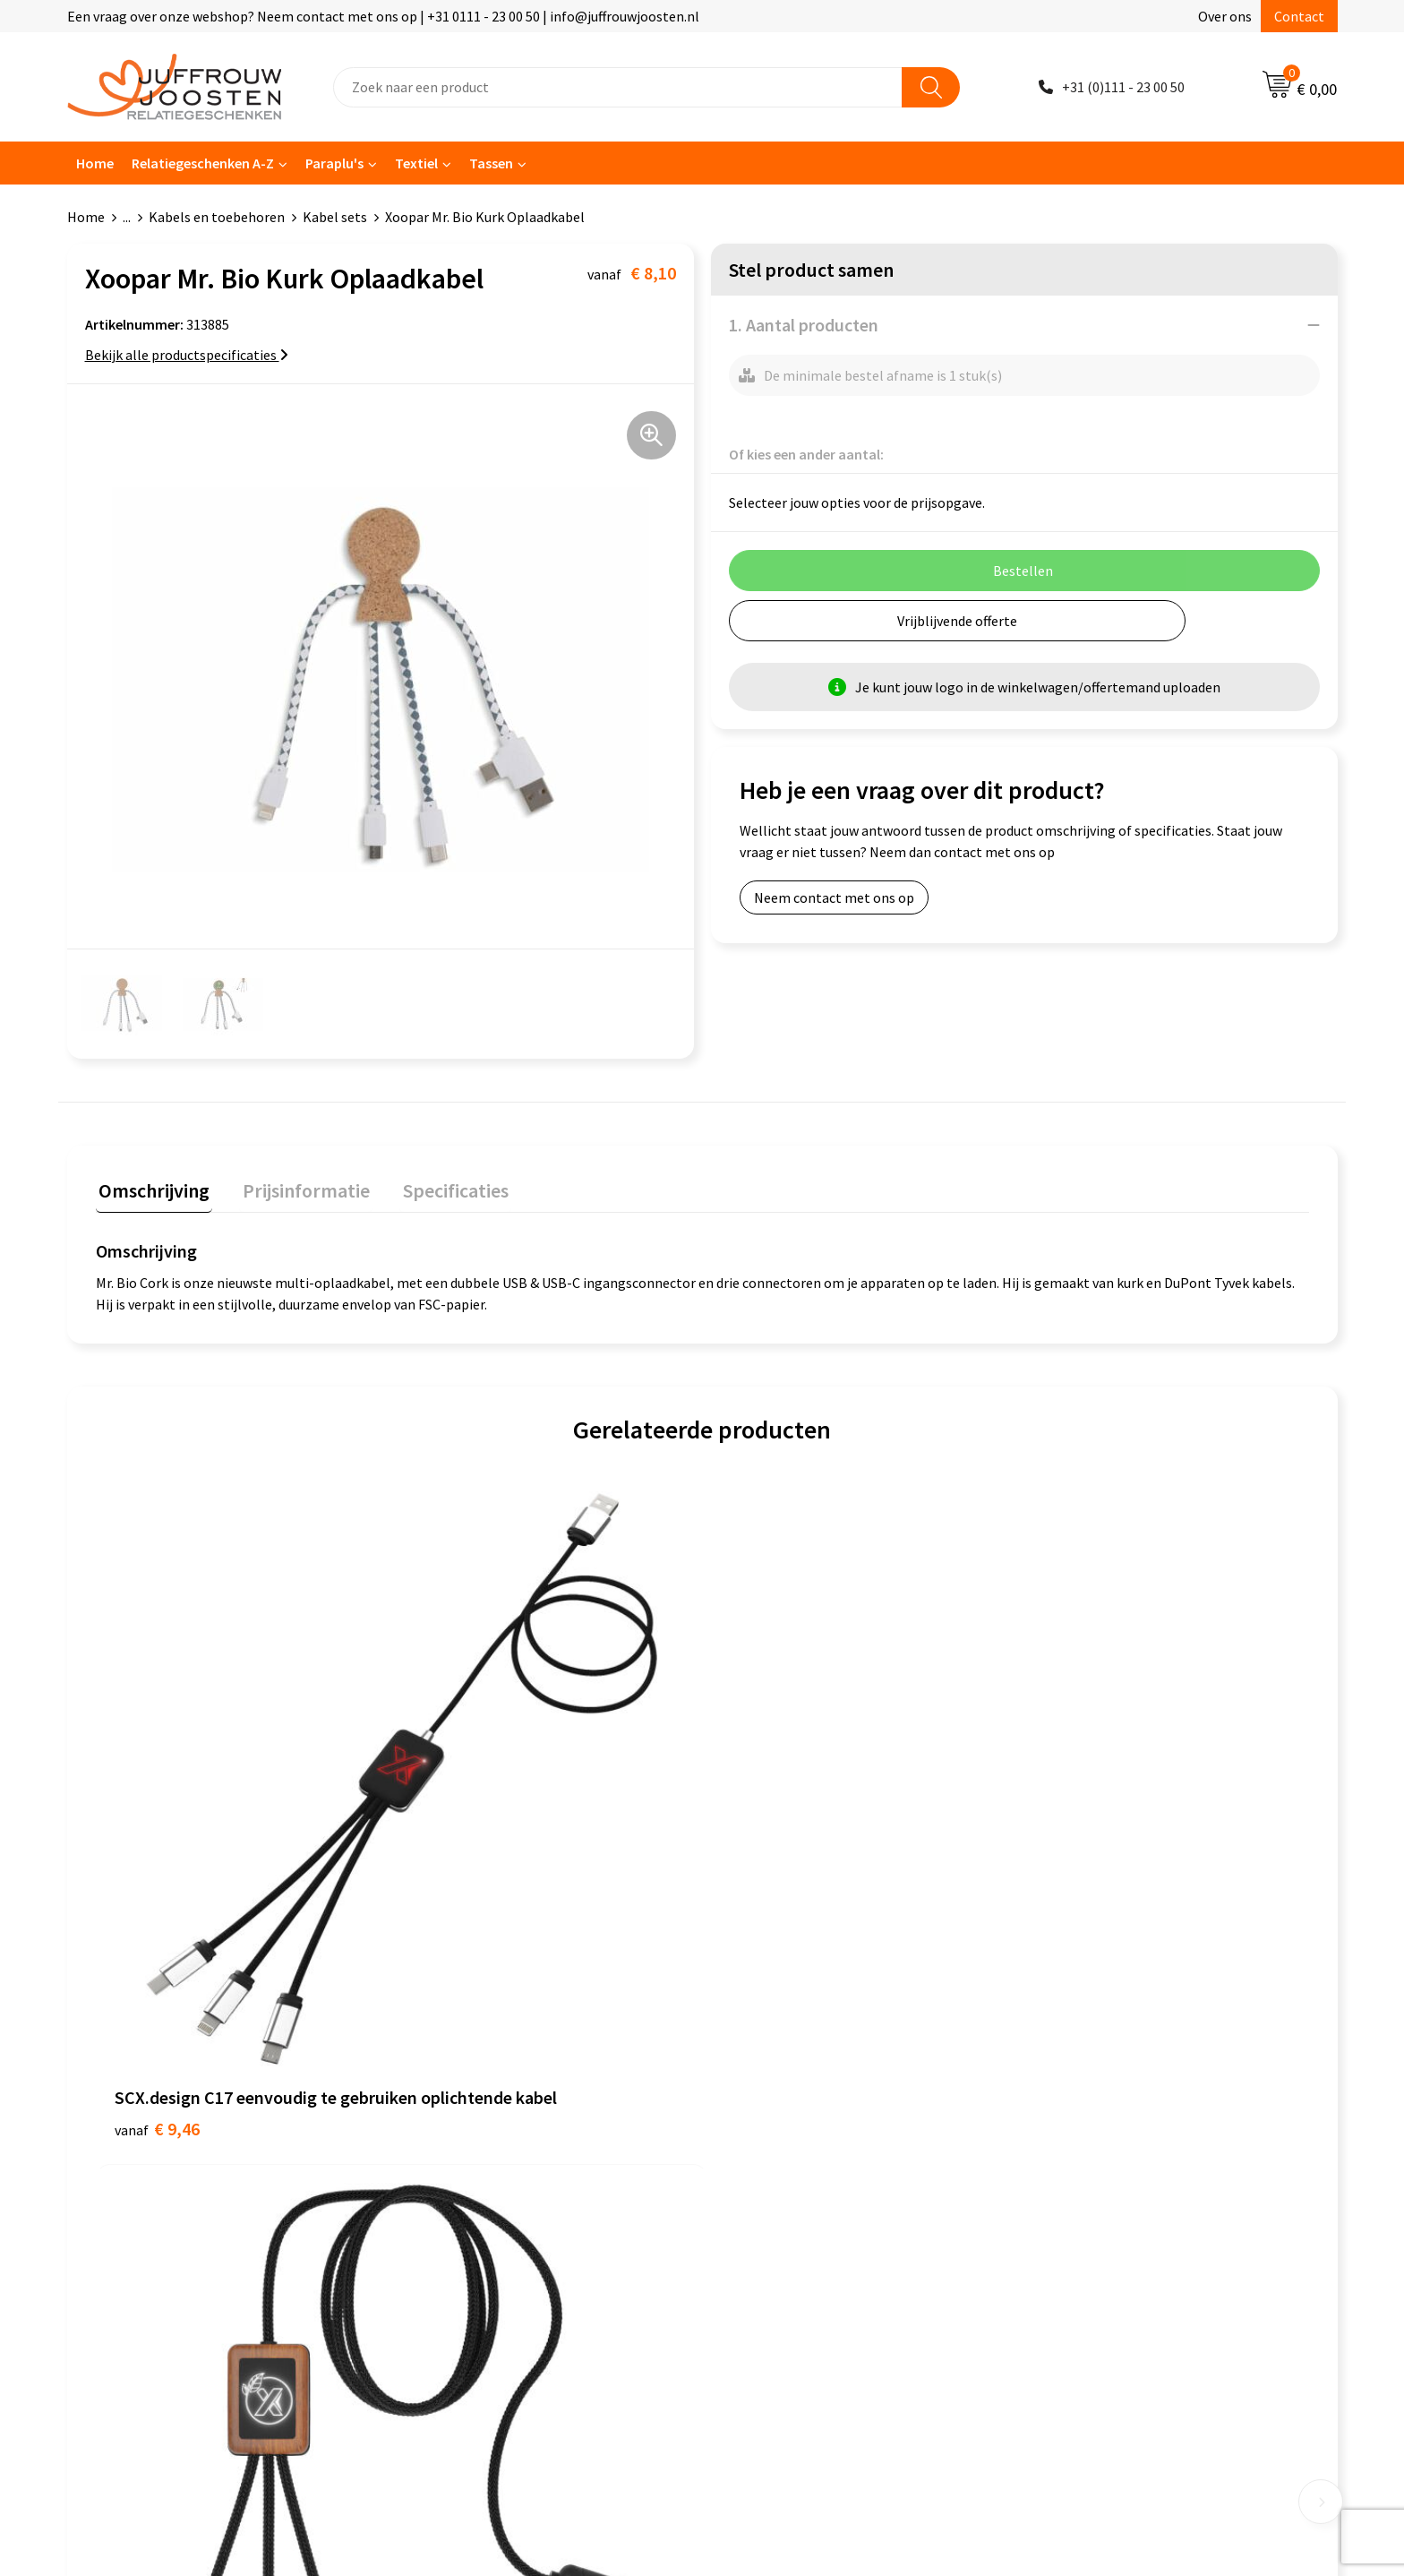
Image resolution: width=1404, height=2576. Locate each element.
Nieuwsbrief (446, 2092)
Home (95, 163)
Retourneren (448, 2174)
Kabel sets (335, 217)
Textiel (416, 163)
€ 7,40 (763, 1844)
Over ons (1225, 16)
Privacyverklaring (777, 2092)
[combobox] (618, 87)
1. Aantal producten (803, 324)
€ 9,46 (157, 1844)
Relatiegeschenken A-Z (203, 163)
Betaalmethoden (462, 2146)
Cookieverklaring (776, 2065)
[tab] (151, 1191)
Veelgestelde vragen (471, 2119)
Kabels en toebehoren (217, 217)
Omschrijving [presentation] (151, 1187)
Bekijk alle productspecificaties (186, 355)
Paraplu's (334, 163)
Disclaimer (757, 2119)
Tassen (491, 163)
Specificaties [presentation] (440, 1187)
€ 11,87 (464, 1844)
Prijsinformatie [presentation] (297, 1187)
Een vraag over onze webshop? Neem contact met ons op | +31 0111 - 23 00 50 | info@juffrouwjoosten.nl (383, 16)
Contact (1299, 16)
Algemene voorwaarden (796, 2038)
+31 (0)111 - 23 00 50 (1123, 87)
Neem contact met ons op (834, 897)
